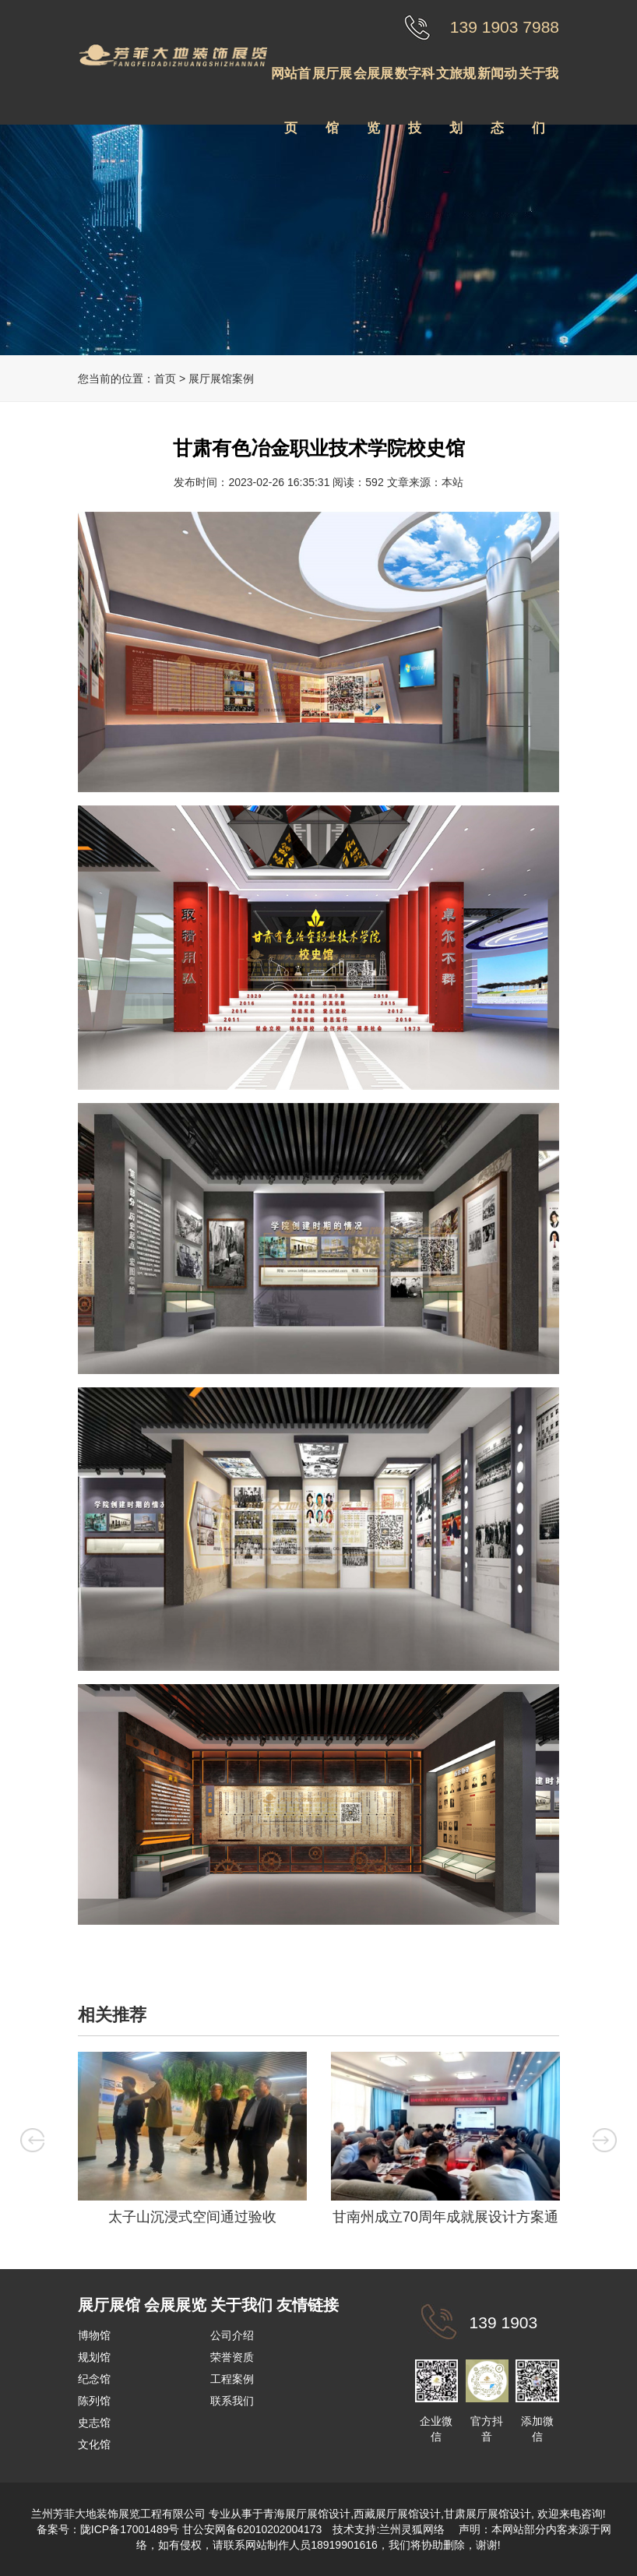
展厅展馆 (332, 83)
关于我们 (538, 83)
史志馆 (94, 2422)
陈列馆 (94, 2401)
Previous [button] (30, 2139)
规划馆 (94, 2357)
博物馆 (94, 2335)
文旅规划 (456, 83)
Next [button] (606, 2139)
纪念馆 (94, 2379)
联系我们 (232, 2401)
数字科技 (415, 83)
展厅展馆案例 (221, 378)
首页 (165, 378)
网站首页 (291, 83)
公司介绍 (232, 2335)
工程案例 (232, 2379)
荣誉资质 (232, 2357)
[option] (191, 2143)
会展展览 (373, 83)
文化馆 (94, 2444)
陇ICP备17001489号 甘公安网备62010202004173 (201, 2529)
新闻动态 (497, 83)
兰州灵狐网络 (413, 2529)
